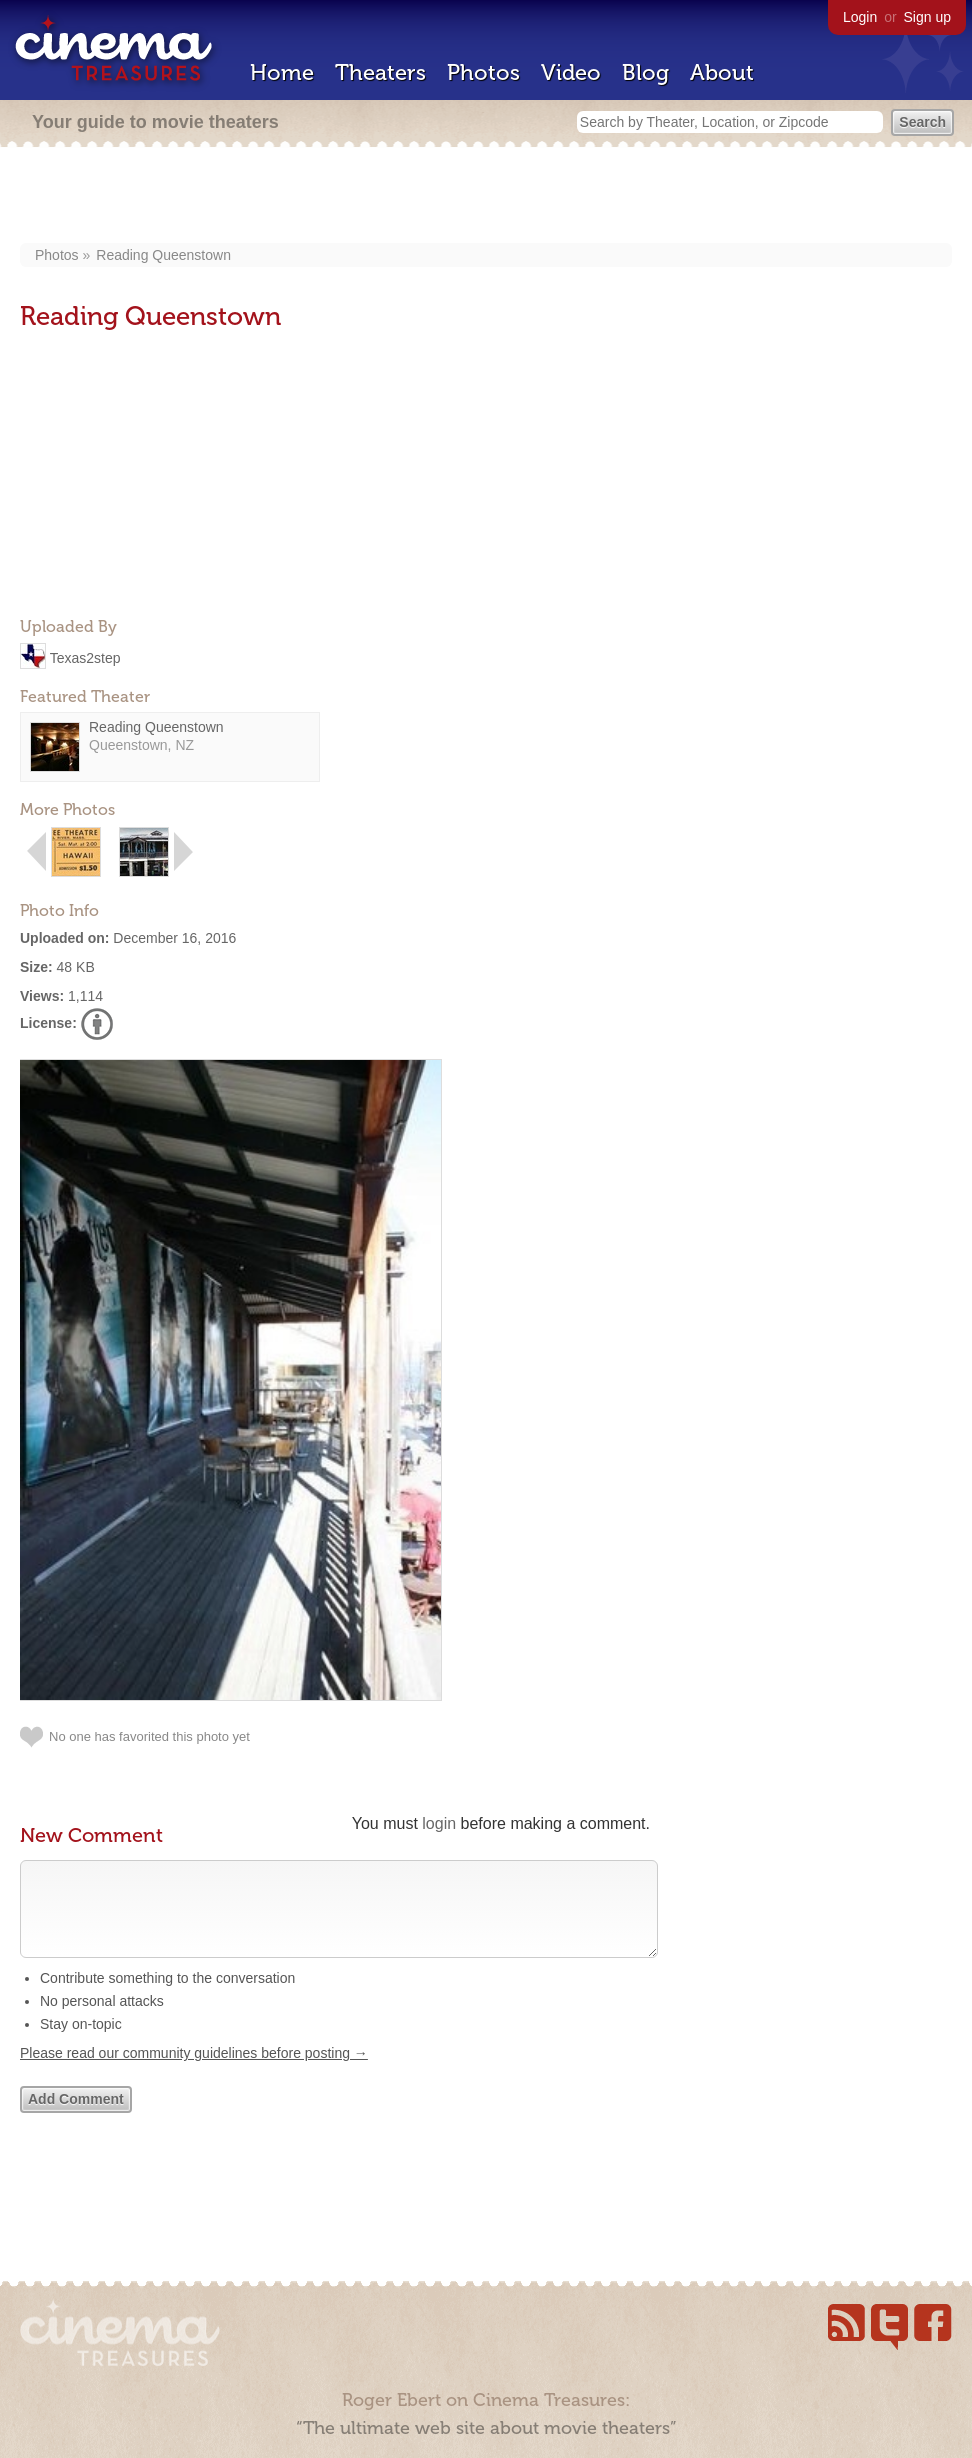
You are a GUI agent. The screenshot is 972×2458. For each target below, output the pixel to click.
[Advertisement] (486, 197)
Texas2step (85, 657)
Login (860, 17)
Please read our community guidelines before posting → (194, 2073)
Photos (483, 72)
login (439, 1823)
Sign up (927, 17)
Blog (645, 72)
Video (571, 72)
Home (282, 72)
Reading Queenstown (163, 255)
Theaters (380, 72)
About (722, 72)
